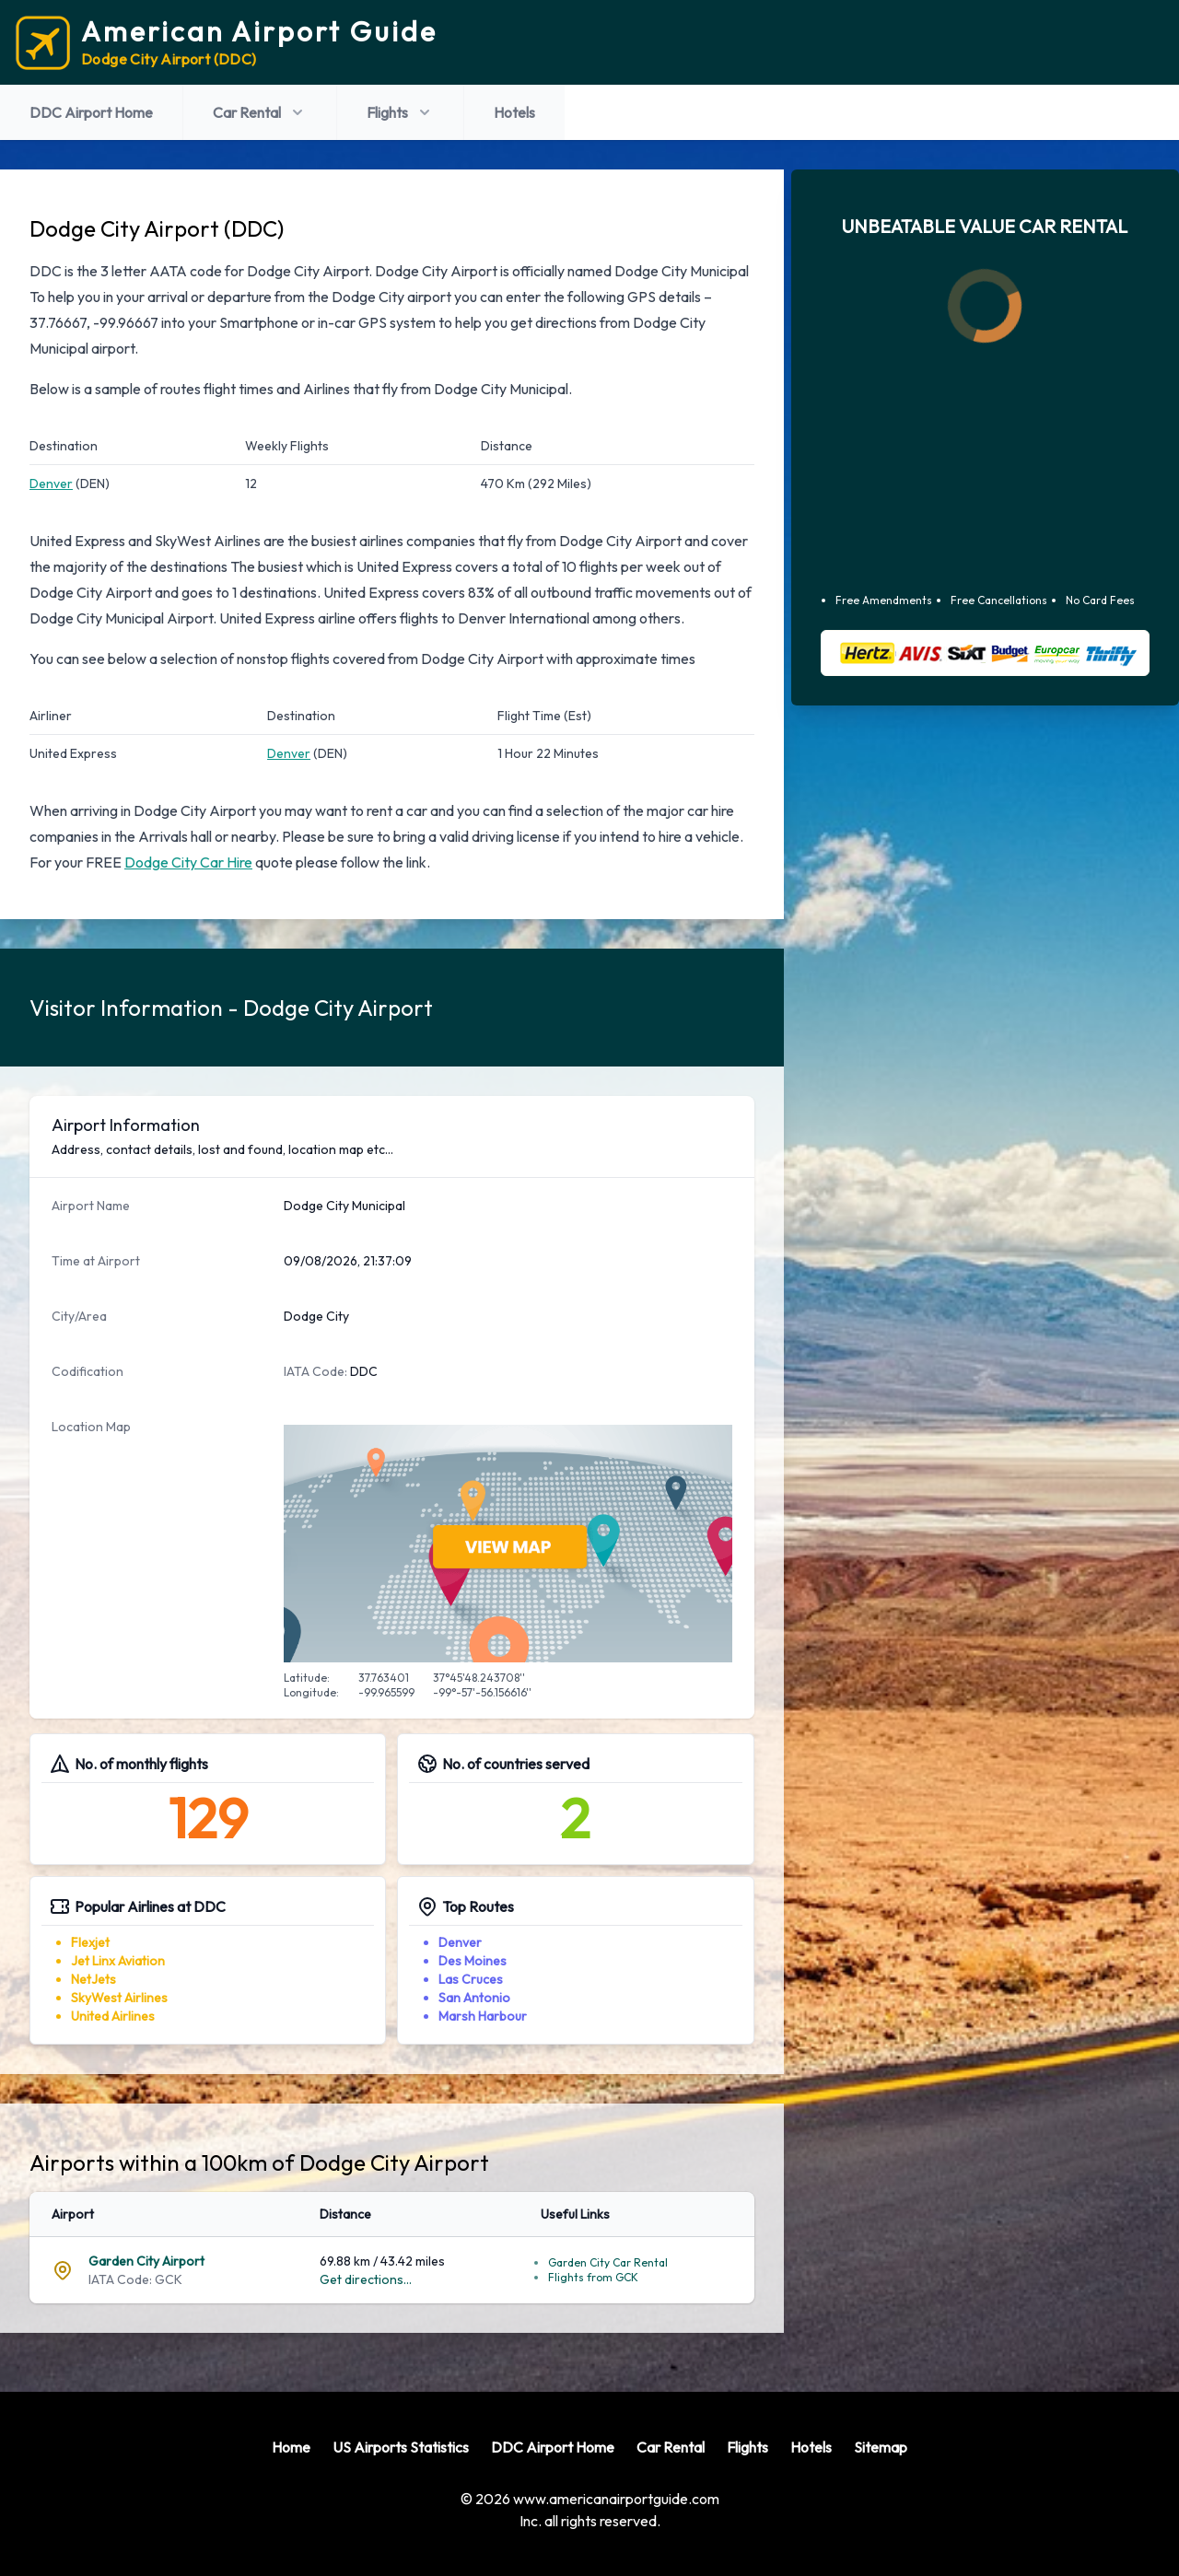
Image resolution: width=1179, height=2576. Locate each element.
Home (291, 2447)
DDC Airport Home (91, 112)
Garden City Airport (146, 2261)
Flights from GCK (593, 2277)
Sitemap (880, 2447)
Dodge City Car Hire (188, 862)
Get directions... (366, 2279)
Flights (400, 112)
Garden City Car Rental (608, 2262)
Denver (51, 483)
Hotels (514, 112)
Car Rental (260, 112)
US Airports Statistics (401, 2447)
